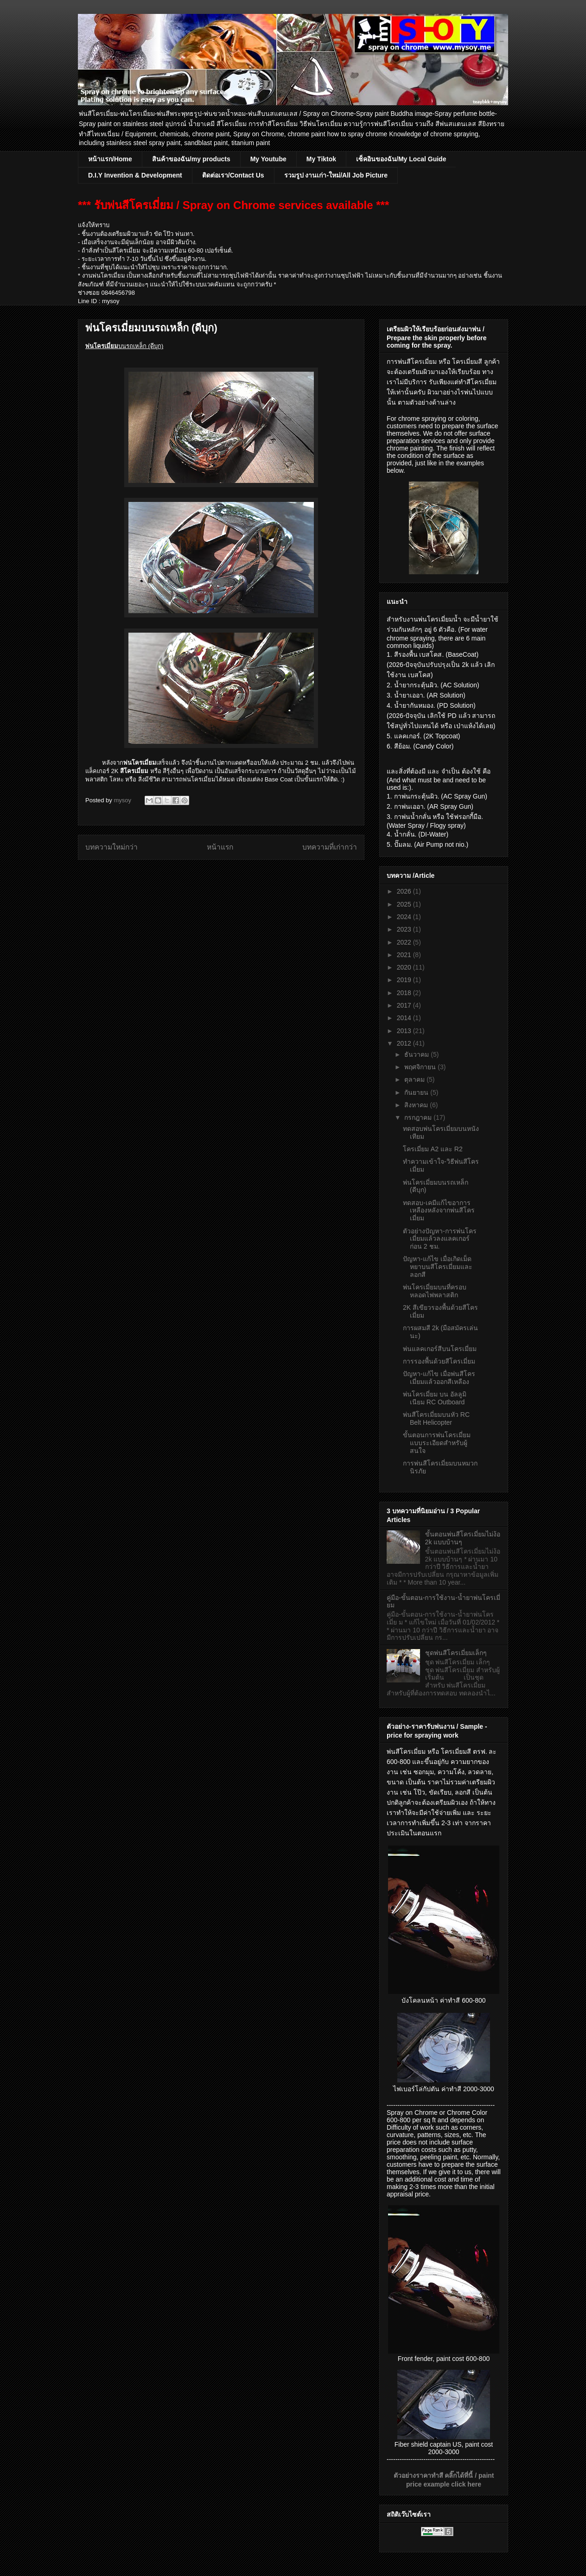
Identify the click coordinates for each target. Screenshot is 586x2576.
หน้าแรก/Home (110, 159)
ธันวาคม (417, 1054)
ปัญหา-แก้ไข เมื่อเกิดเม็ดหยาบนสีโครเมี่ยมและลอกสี (437, 1266)
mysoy (123, 800)
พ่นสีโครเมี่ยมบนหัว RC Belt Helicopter (436, 1418)
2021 (405, 954)
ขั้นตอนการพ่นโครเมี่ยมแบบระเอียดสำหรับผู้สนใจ (437, 1442)
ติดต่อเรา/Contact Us (233, 175)
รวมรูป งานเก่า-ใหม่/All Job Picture (336, 175)
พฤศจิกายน (421, 1067)
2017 (405, 1005)
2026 (405, 891)
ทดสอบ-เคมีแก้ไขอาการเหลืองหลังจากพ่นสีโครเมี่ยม (439, 1210)
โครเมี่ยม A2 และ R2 (433, 1149)
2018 (405, 992)
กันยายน (417, 1092)
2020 (405, 967)
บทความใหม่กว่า (111, 847)
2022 (405, 942)
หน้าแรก (220, 847)
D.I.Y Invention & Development (135, 175)
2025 (405, 904)
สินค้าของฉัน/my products (191, 159)
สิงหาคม (417, 1105)
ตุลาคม (415, 1079)
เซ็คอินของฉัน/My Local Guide (401, 159)
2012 (405, 1043)
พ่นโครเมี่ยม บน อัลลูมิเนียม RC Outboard (434, 1398)
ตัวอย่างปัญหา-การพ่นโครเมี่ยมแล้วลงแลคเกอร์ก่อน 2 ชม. (440, 1238)
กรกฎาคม (418, 1117)
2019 (405, 979)
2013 (405, 1030)
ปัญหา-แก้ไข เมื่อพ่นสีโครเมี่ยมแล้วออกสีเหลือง (439, 1377)
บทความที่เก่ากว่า (329, 847)
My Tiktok (321, 159)
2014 (405, 1018)
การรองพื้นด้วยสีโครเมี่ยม (439, 1361)
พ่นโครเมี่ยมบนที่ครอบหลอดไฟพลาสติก (434, 1291)
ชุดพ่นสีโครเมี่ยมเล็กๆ (456, 1652)
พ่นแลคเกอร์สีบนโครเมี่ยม (440, 1348)
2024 (405, 916)
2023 (405, 929)
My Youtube (268, 159)
